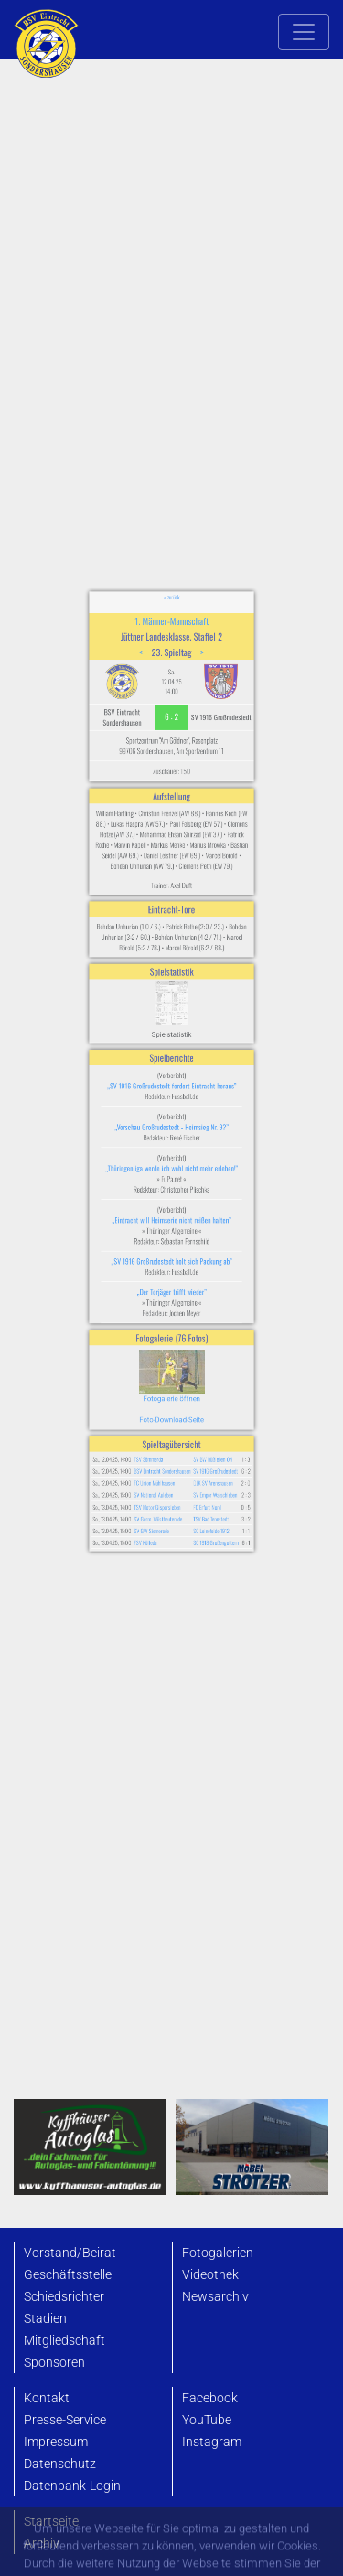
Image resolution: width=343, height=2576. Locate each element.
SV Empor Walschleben (202, 1368)
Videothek (210, 2275)
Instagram (211, 2442)
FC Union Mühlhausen (159, 1359)
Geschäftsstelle (68, 2275)
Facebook (210, 2398)
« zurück (171, 741)
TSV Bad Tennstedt (199, 1384)
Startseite (51, 2521)
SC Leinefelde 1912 (199, 1392)
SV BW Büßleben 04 (200, 1343)
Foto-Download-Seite (171, 1315)
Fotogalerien (217, 2253)
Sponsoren (54, 2362)
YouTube (206, 2420)
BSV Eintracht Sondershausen (165, 1351)
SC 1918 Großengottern (203, 1401)
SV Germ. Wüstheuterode (162, 1384)
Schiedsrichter (64, 2297)
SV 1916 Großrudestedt (202, 1351)
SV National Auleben (159, 1368)
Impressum (56, 2442)
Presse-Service (65, 2420)
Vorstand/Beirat (70, 2253)
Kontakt (47, 2398)
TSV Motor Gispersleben (161, 1376)
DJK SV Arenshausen (200, 1359)
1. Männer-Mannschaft (171, 757)
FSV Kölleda (153, 1401)
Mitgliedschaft (64, 2340)
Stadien (45, 2319)
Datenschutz (60, 2464)
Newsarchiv (215, 2297)
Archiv (41, 2543)
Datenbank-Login (72, 2486)
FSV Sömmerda (155, 1343)
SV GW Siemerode (157, 1392)
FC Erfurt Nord (196, 1376)
